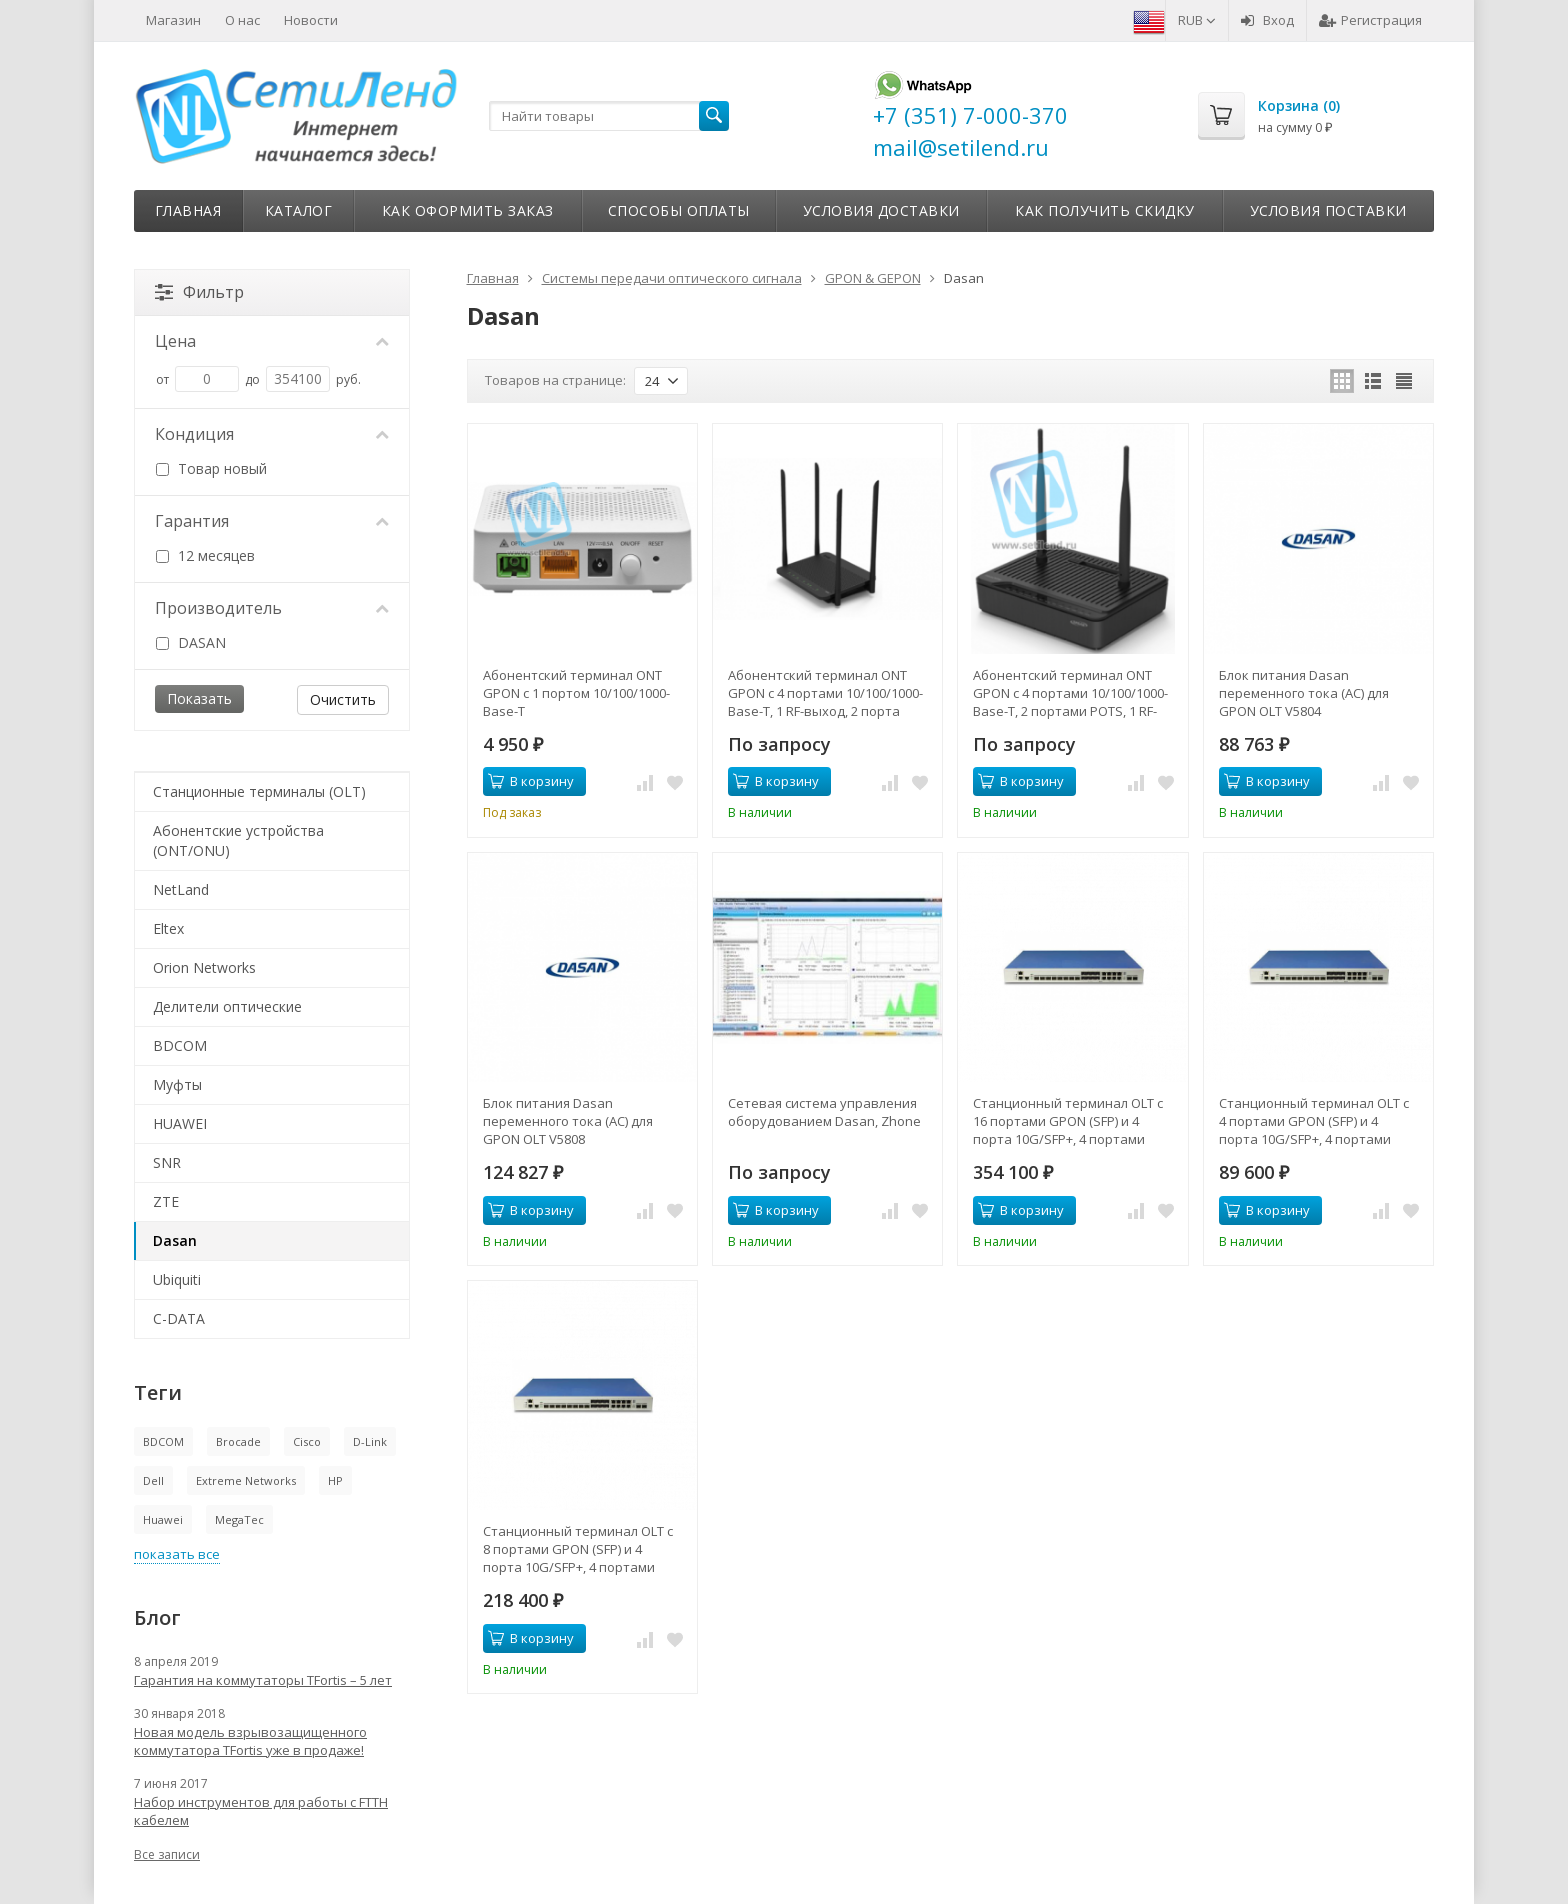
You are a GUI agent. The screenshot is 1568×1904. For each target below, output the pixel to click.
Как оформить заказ (468, 210)
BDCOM (180, 1045)
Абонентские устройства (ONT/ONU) (238, 840)
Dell (153, 1480)
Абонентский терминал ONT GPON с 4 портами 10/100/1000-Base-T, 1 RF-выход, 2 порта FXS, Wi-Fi (825, 693)
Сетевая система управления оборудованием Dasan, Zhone (824, 1112)
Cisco (307, 1441)
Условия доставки (881, 210)
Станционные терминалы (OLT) (259, 791)
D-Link (370, 1441)
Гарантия (272, 521)
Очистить (343, 699)
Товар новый (211, 468)
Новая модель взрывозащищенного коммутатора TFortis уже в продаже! (250, 1741)
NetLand (181, 889)
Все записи (167, 1854)
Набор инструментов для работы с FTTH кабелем (261, 1811)
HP (335, 1480)
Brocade (238, 1441)
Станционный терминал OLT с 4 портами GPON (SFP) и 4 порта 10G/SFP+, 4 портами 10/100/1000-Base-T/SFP (1314, 1121)
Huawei (163, 1519)
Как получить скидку (1105, 210)
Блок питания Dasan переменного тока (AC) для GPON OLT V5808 (568, 1121)
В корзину (531, 781)
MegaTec (239, 1519)
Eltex (168, 928)
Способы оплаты (679, 210)
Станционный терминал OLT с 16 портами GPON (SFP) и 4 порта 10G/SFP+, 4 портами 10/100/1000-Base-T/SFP (1068, 1121)
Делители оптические (227, 1006)
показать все (177, 1554)
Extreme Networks (246, 1480)
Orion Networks (204, 967)
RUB (1197, 20)
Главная (188, 210)
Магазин (173, 20)
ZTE (166, 1201)
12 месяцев (205, 555)
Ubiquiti (177, 1279)
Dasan (175, 1240)
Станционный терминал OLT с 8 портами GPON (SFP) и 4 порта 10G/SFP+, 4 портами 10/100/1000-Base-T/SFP (578, 1549)
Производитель (272, 608)
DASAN (191, 642)
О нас (242, 20)
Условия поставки (1328, 210)
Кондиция (272, 434)
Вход (1267, 20)
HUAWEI (180, 1123)
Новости (311, 20)
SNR (167, 1162)
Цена (272, 341)
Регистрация (1370, 20)
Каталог (299, 210)
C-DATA (179, 1318)
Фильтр (199, 292)
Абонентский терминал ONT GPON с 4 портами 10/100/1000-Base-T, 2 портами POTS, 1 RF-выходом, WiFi (1070, 693)
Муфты (177, 1084)
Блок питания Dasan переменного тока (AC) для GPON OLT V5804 (1304, 693)
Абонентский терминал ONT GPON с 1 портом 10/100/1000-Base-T (576, 693)
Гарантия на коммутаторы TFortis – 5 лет (263, 1680)
